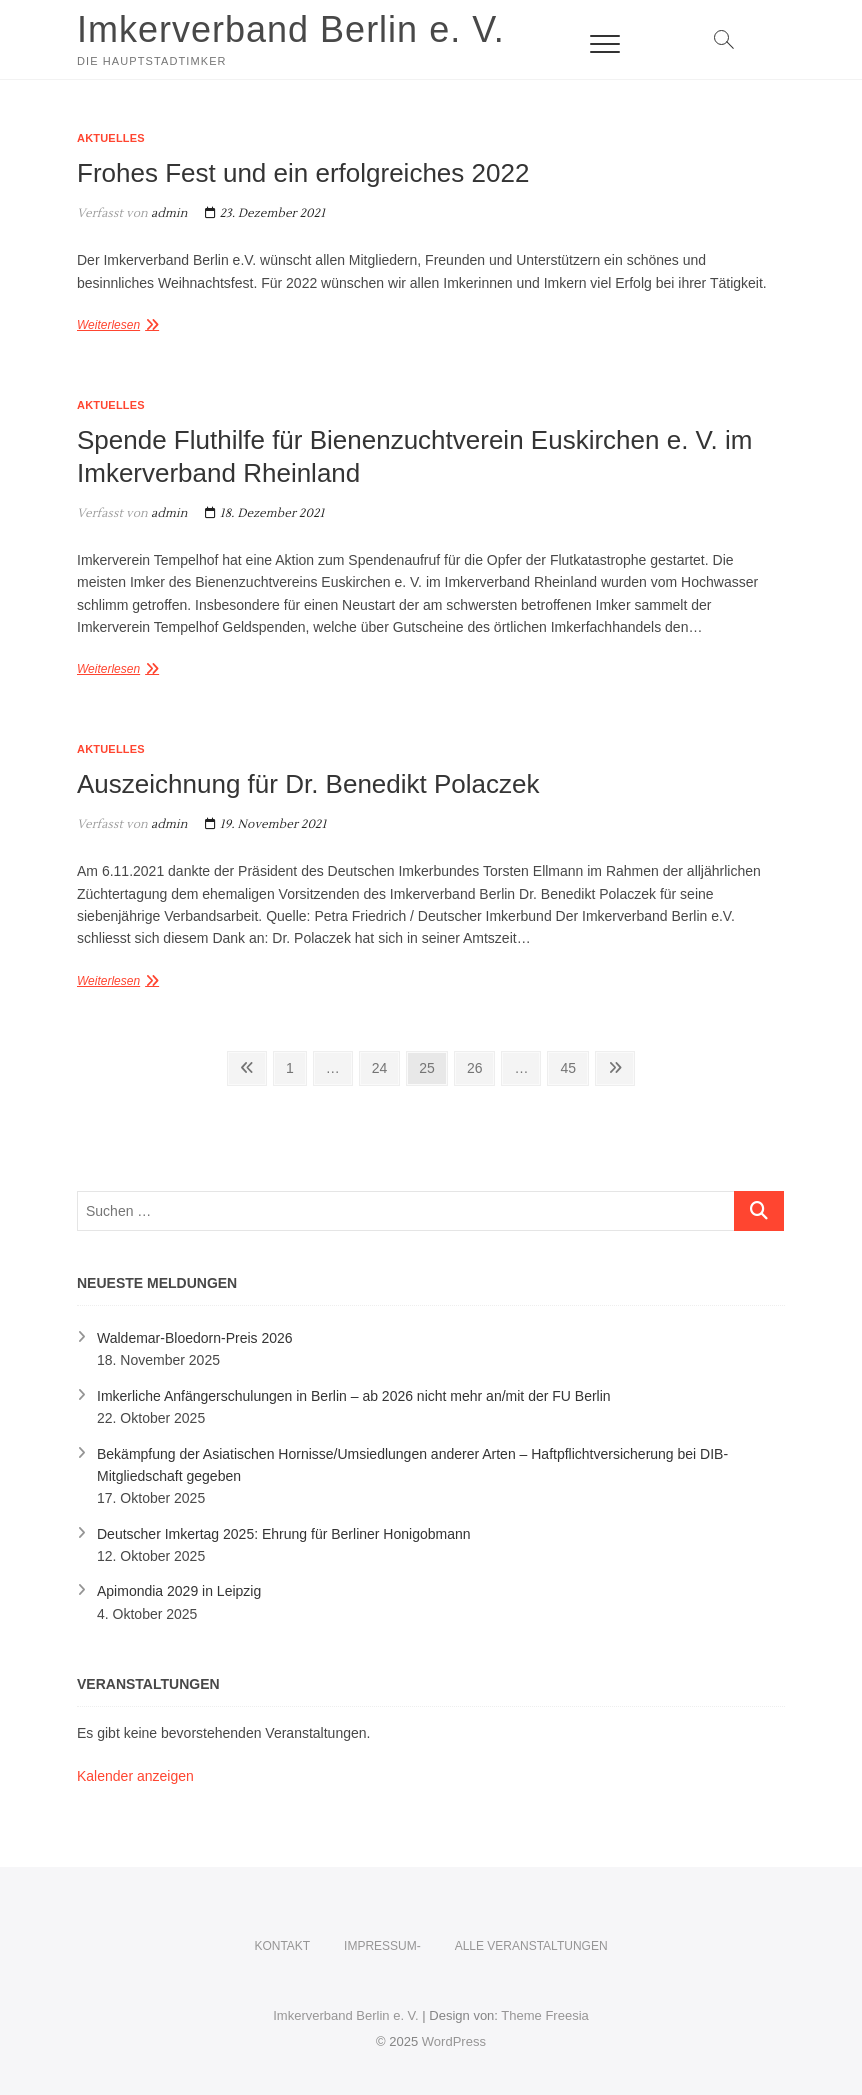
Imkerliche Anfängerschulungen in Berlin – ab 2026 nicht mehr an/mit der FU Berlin (354, 1396)
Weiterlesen (108, 325)
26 (480, 1066)
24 (385, 1066)
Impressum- (382, 1946)
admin (168, 213)
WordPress (454, 2041)
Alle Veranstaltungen (531, 1946)
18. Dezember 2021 (264, 513)
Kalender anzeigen (135, 1776)
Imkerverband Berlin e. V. (291, 29)
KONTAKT (282, 1946)
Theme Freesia (544, 2015)
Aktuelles (111, 138)
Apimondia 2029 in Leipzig (179, 1591)
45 (573, 1066)
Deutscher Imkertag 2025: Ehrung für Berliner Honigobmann (284, 1534)
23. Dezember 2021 (265, 213)
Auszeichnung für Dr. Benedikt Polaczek (308, 784)
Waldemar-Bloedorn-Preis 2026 (195, 1338)
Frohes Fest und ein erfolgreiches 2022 (303, 173)
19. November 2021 (265, 824)
